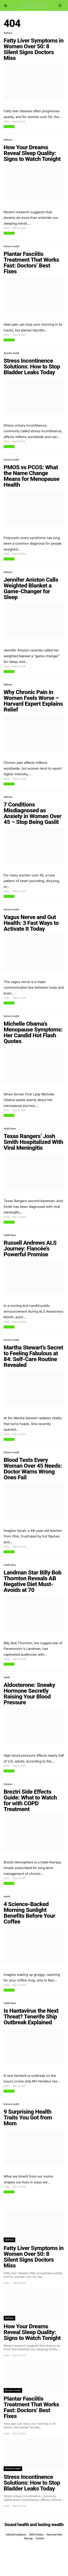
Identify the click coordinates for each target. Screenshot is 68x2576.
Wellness (8, 33)
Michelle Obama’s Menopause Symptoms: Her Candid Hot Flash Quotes (33, 1032)
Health (7, 1677)
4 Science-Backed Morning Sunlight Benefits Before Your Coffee (29, 1913)
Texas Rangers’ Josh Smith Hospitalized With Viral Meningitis (33, 1142)
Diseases (8, 1784)
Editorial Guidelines (16, 2534)
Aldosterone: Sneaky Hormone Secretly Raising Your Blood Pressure (29, 1693)
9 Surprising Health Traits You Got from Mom (28, 2117)
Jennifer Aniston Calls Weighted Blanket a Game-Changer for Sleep (31, 588)
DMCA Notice (36, 2534)
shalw (6, 121)
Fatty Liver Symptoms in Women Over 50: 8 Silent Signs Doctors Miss (33, 49)
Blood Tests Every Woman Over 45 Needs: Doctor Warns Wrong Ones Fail (33, 1468)
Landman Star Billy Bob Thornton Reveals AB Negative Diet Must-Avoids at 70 (32, 1581)
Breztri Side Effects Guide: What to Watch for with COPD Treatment (30, 1800)
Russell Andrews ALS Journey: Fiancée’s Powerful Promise (30, 1248)
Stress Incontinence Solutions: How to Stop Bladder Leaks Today (32, 366)
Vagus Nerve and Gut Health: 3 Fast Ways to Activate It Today (31, 923)
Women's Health (11, 246)
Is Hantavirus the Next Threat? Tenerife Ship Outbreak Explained (31, 2016)
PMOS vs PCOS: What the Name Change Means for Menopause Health (31, 476)
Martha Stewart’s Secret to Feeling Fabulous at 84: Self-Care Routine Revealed (33, 1356)
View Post (9, 126)
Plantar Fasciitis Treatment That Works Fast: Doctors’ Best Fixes (31, 262)
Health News (10, 1128)
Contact (40, 2538)
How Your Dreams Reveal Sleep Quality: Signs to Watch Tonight (32, 153)
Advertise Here (54, 2534)
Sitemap (28, 2538)
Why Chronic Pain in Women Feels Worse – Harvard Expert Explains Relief (33, 701)
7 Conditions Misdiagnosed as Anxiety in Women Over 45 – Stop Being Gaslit (32, 813)
